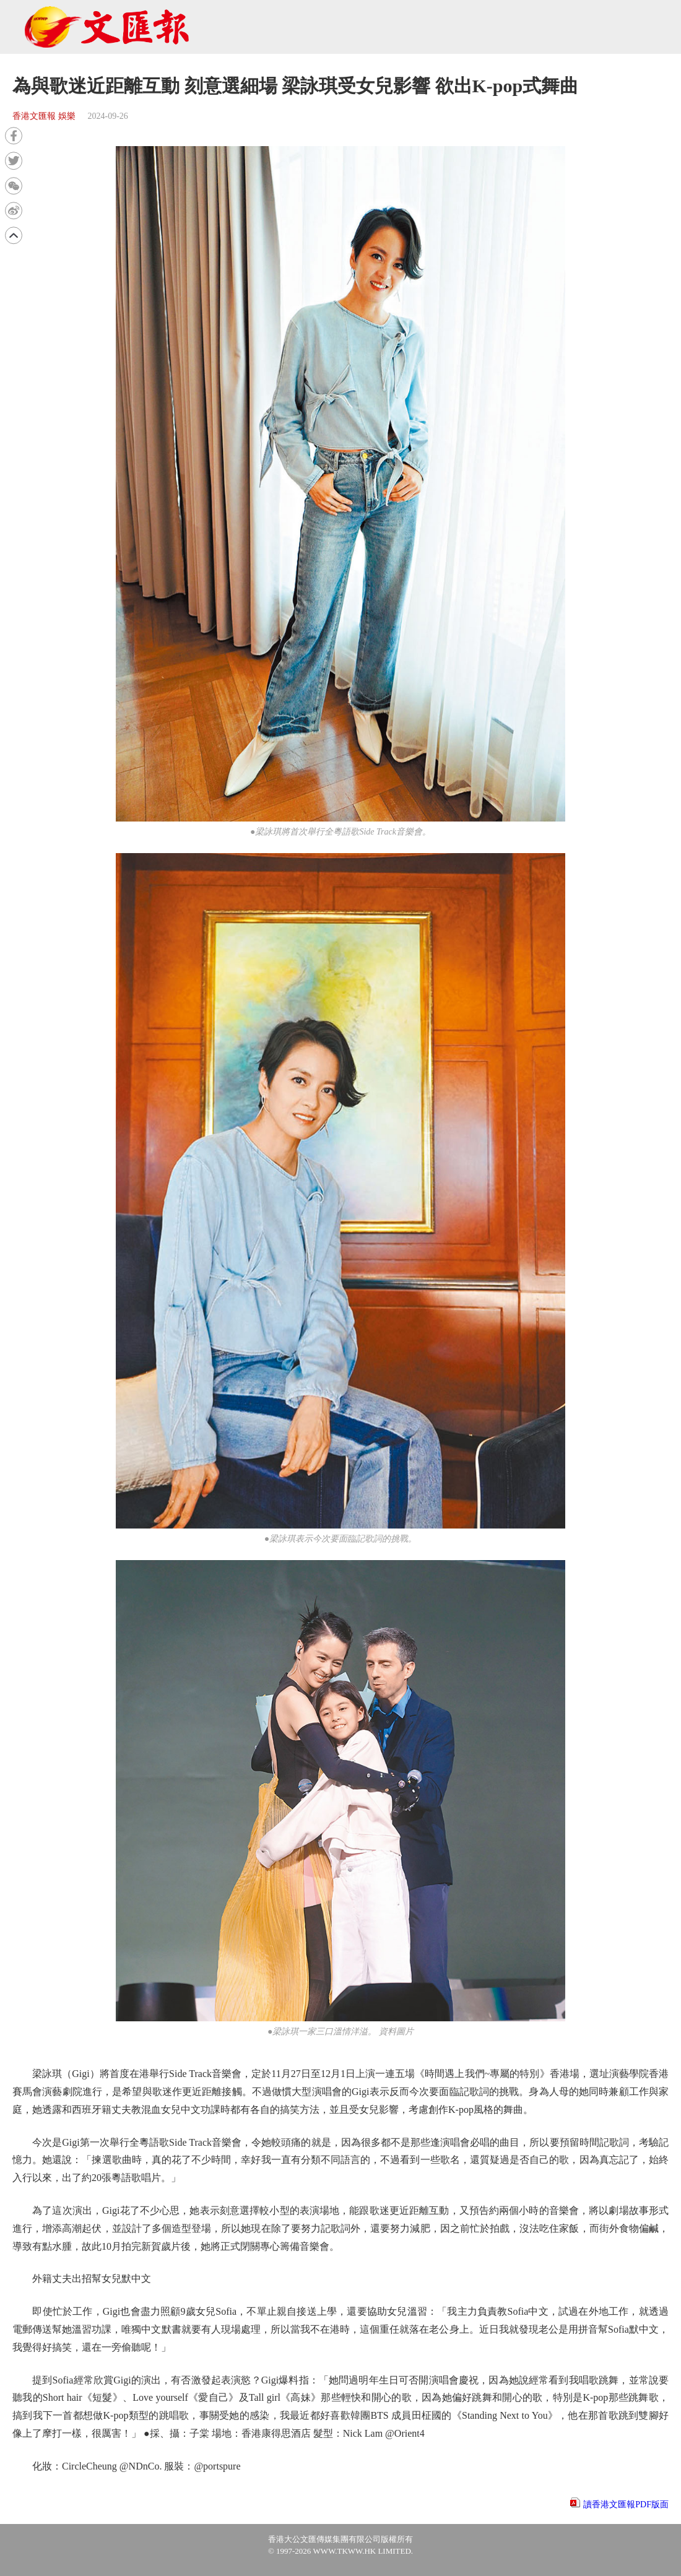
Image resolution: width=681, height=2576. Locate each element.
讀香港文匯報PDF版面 (626, 2504)
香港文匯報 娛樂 (44, 116)
